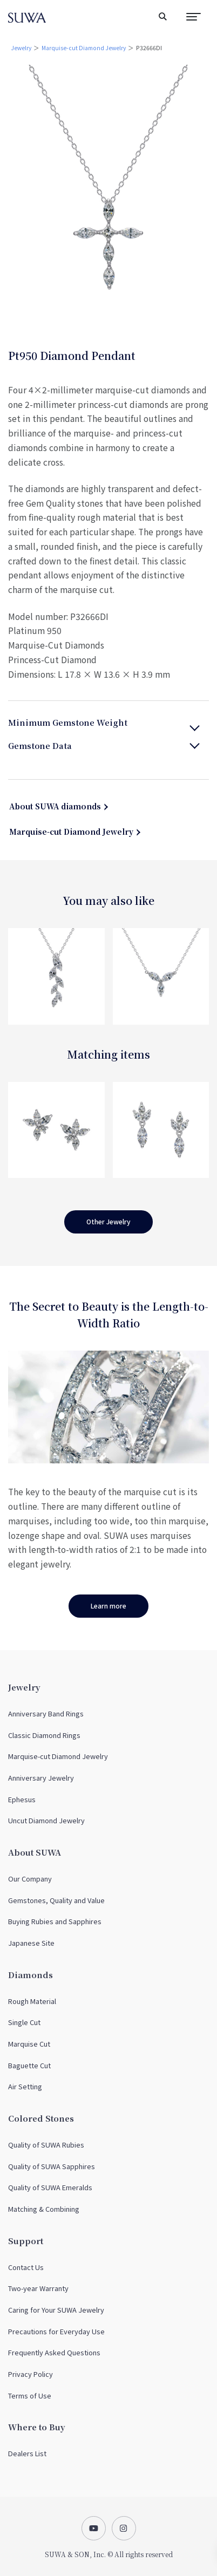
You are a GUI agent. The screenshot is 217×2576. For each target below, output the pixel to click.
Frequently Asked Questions (54, 2352)
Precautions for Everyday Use (56, 2331)
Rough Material (32, 2001)
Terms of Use (29, 2395)
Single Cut (24, 2022)
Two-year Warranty (38, 2288)
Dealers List (27, 2453)
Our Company (30, 1878)
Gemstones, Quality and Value (56, 1900)
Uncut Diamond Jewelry (46, 1820)
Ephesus (22, 1799)
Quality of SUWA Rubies (46, 2144)
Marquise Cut (29, 2044)
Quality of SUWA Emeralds (50, 2187)
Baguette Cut (29, 2065)
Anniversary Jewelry (41, 1778)
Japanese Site (31, 1943)
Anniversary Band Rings (46, 1713)
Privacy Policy (30, 2374)
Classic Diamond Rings (44, 1735)
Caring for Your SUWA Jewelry (56, 2310)
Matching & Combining (43, 2209)
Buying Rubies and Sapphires (54, 1921)
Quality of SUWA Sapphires (51, 2166)
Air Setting (25, 2086)
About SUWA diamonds (55, 806)
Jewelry (21, 48)
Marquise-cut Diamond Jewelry (84, 48)
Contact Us (26, 2267)
